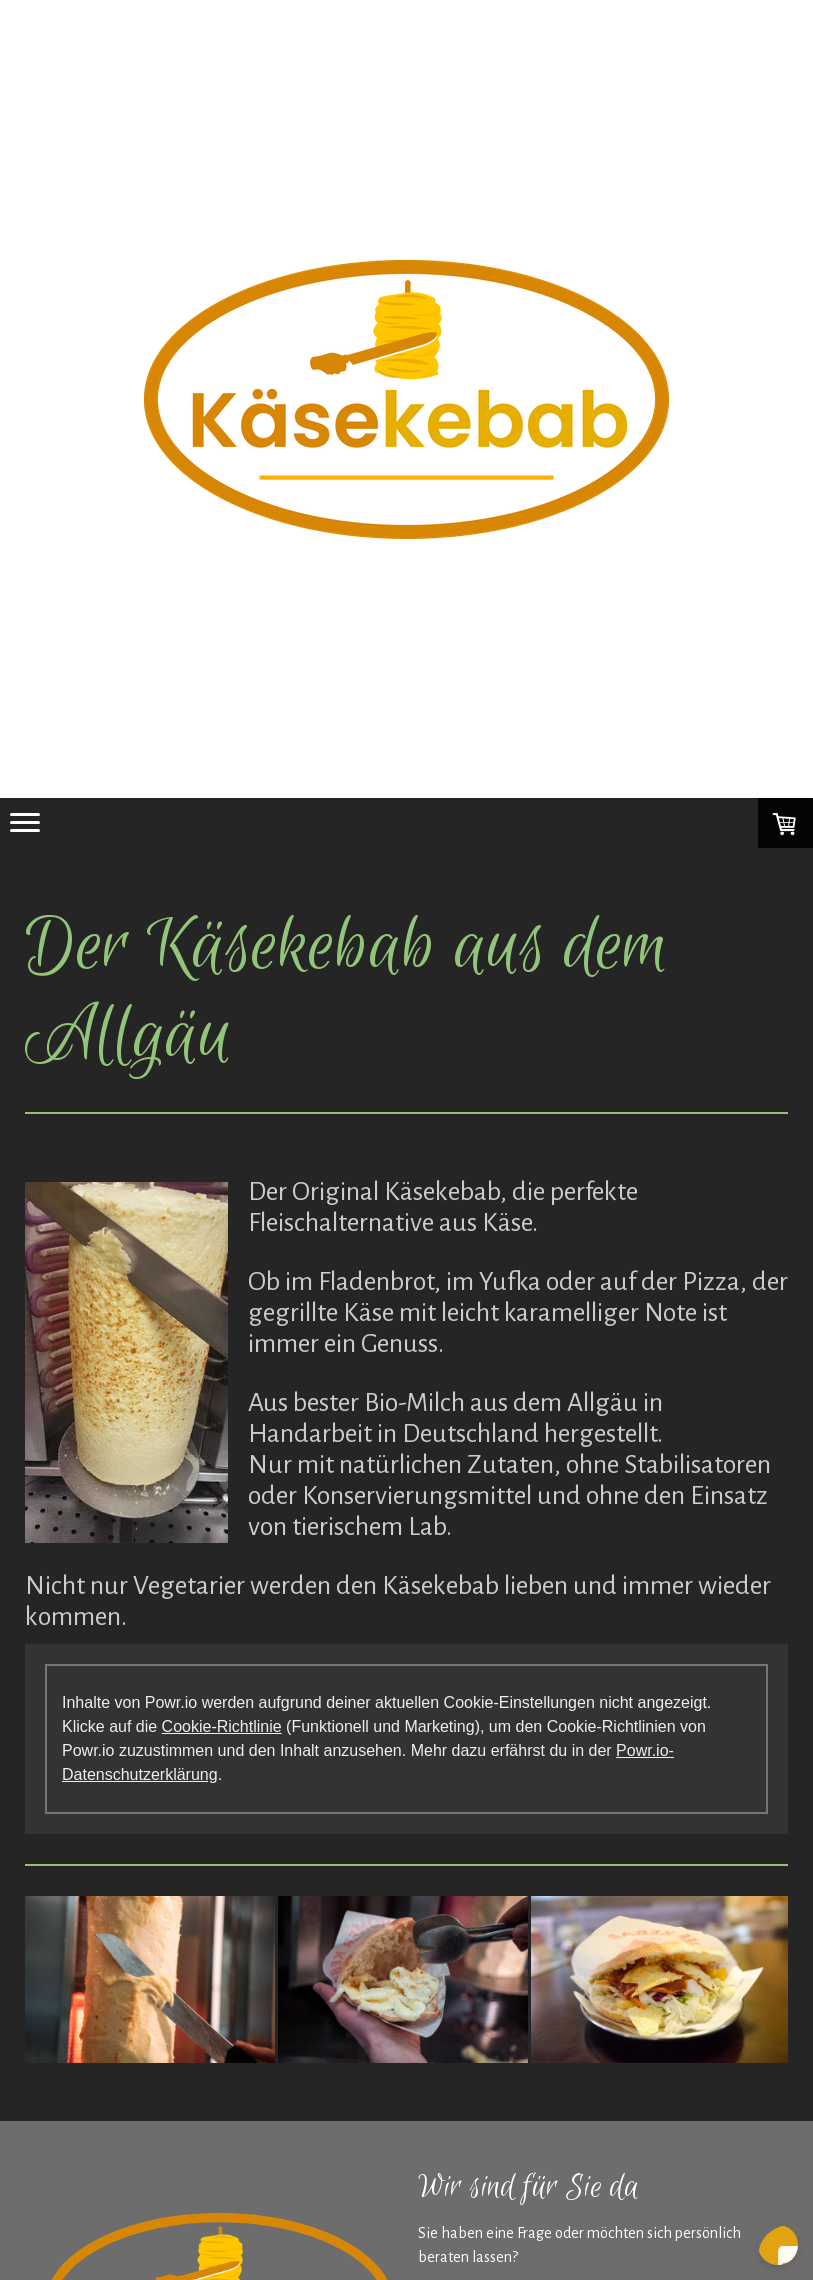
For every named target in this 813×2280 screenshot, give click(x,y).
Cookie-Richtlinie (222, 1726)
